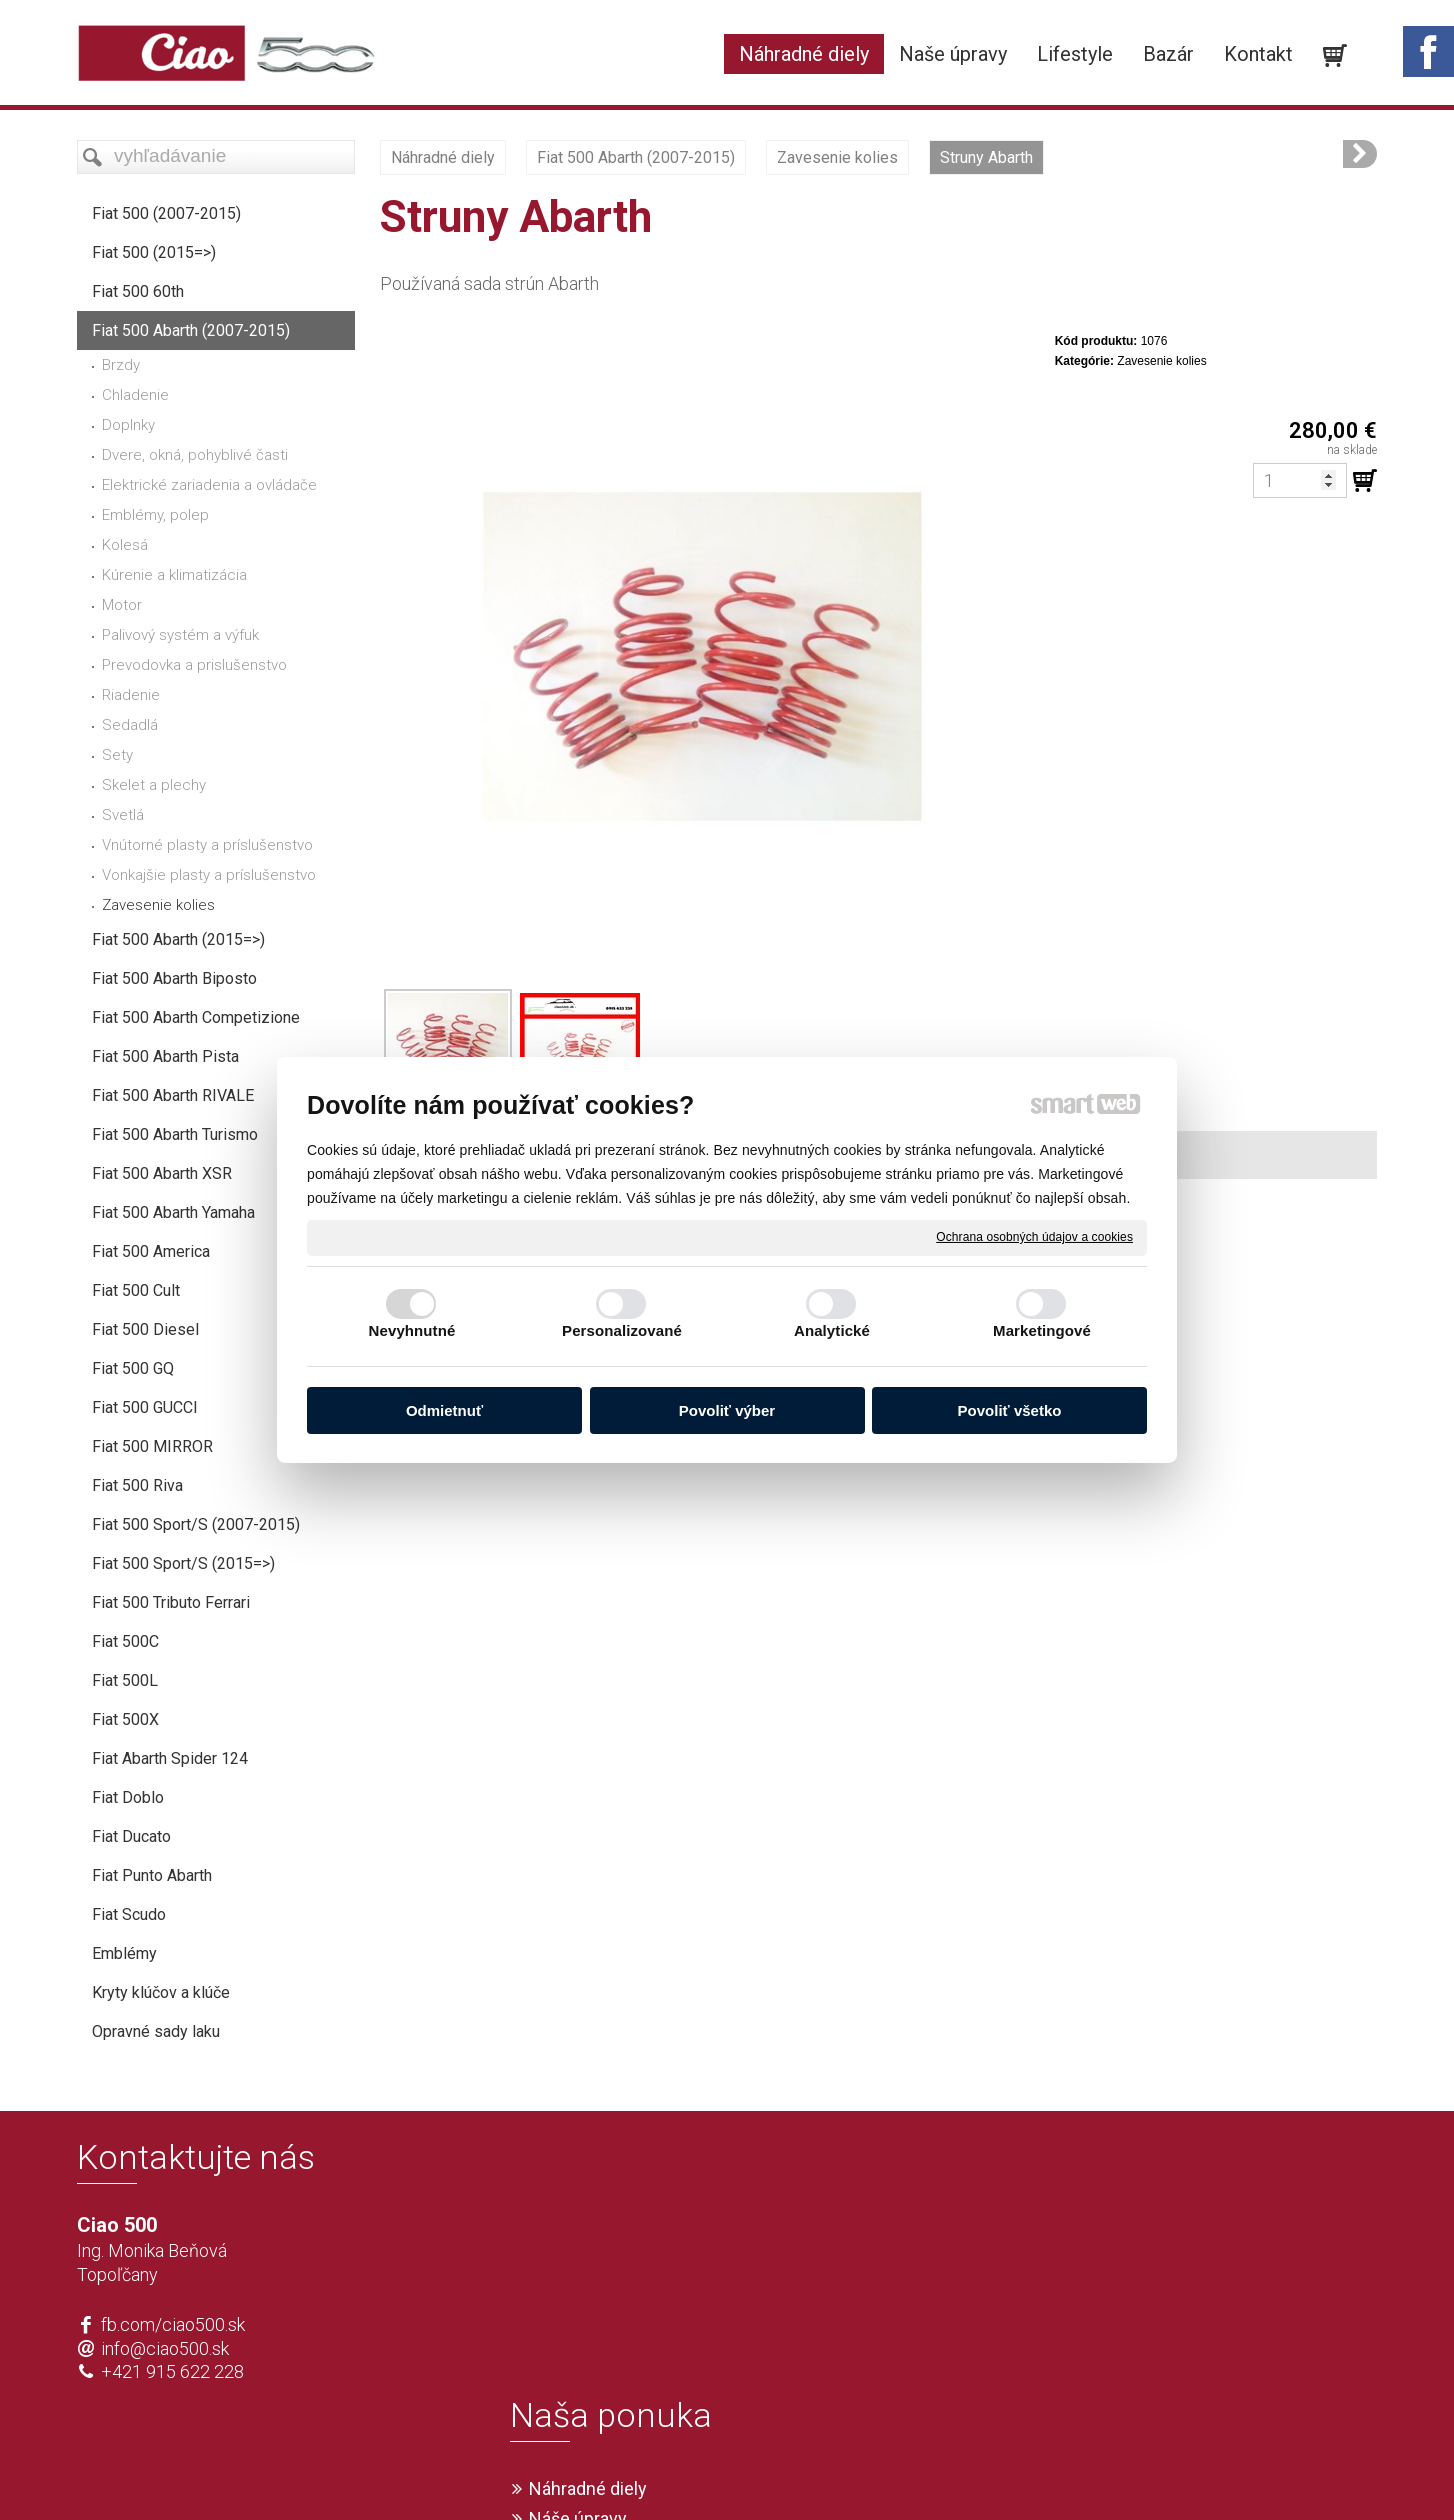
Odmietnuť (444, 1410)
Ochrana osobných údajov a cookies (1034, 1237)
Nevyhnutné (412, 1330)
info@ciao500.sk (165, 2348)
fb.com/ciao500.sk (173, 2324)
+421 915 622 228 (172, 2371)
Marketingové (1042, 1330)
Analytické (832, 1330)
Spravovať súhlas (1023, 2472)
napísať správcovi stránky (669, 2472)
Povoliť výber (727, 1410)
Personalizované (622, 1330)
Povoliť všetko (1010, 1410)
